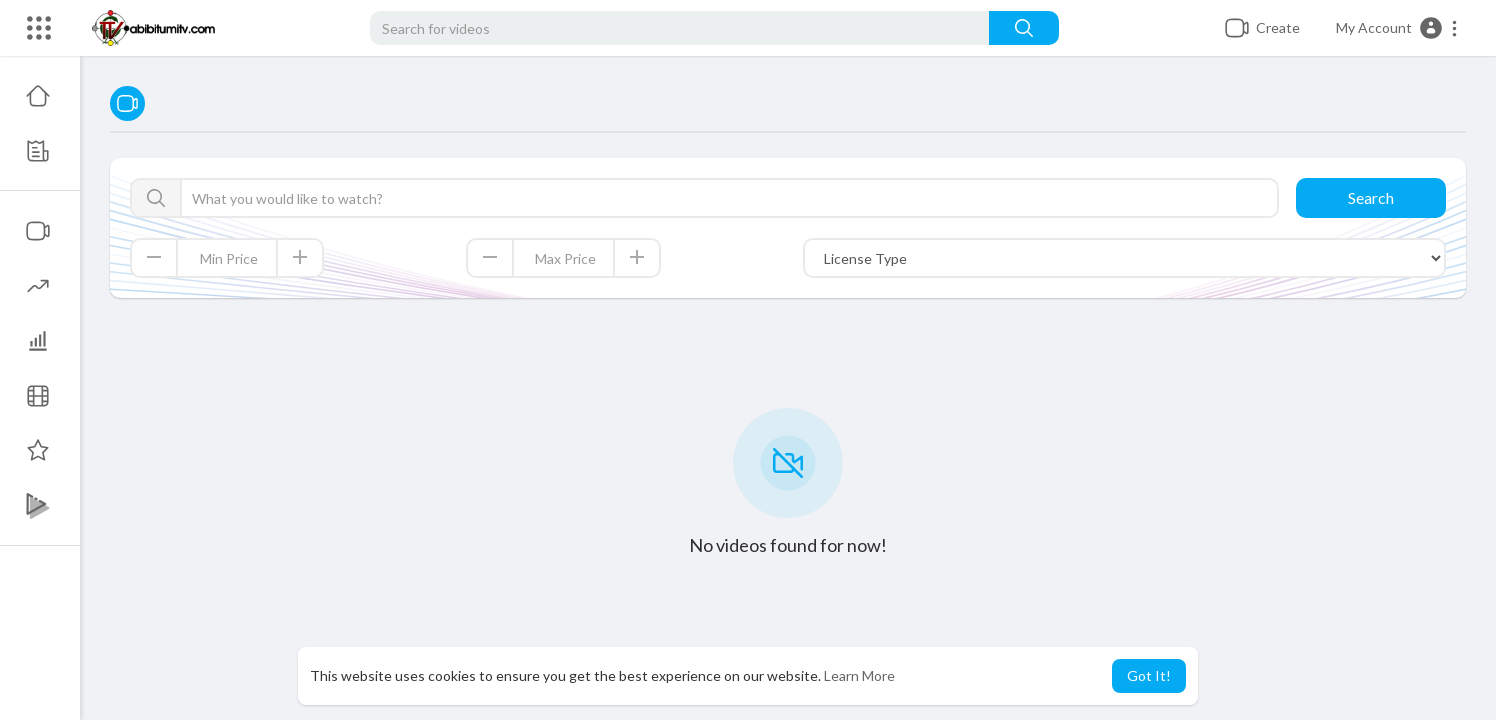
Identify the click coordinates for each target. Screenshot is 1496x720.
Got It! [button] (1149, 675)
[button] (1397, 28)
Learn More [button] (859, 675)
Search (1371, 197)
